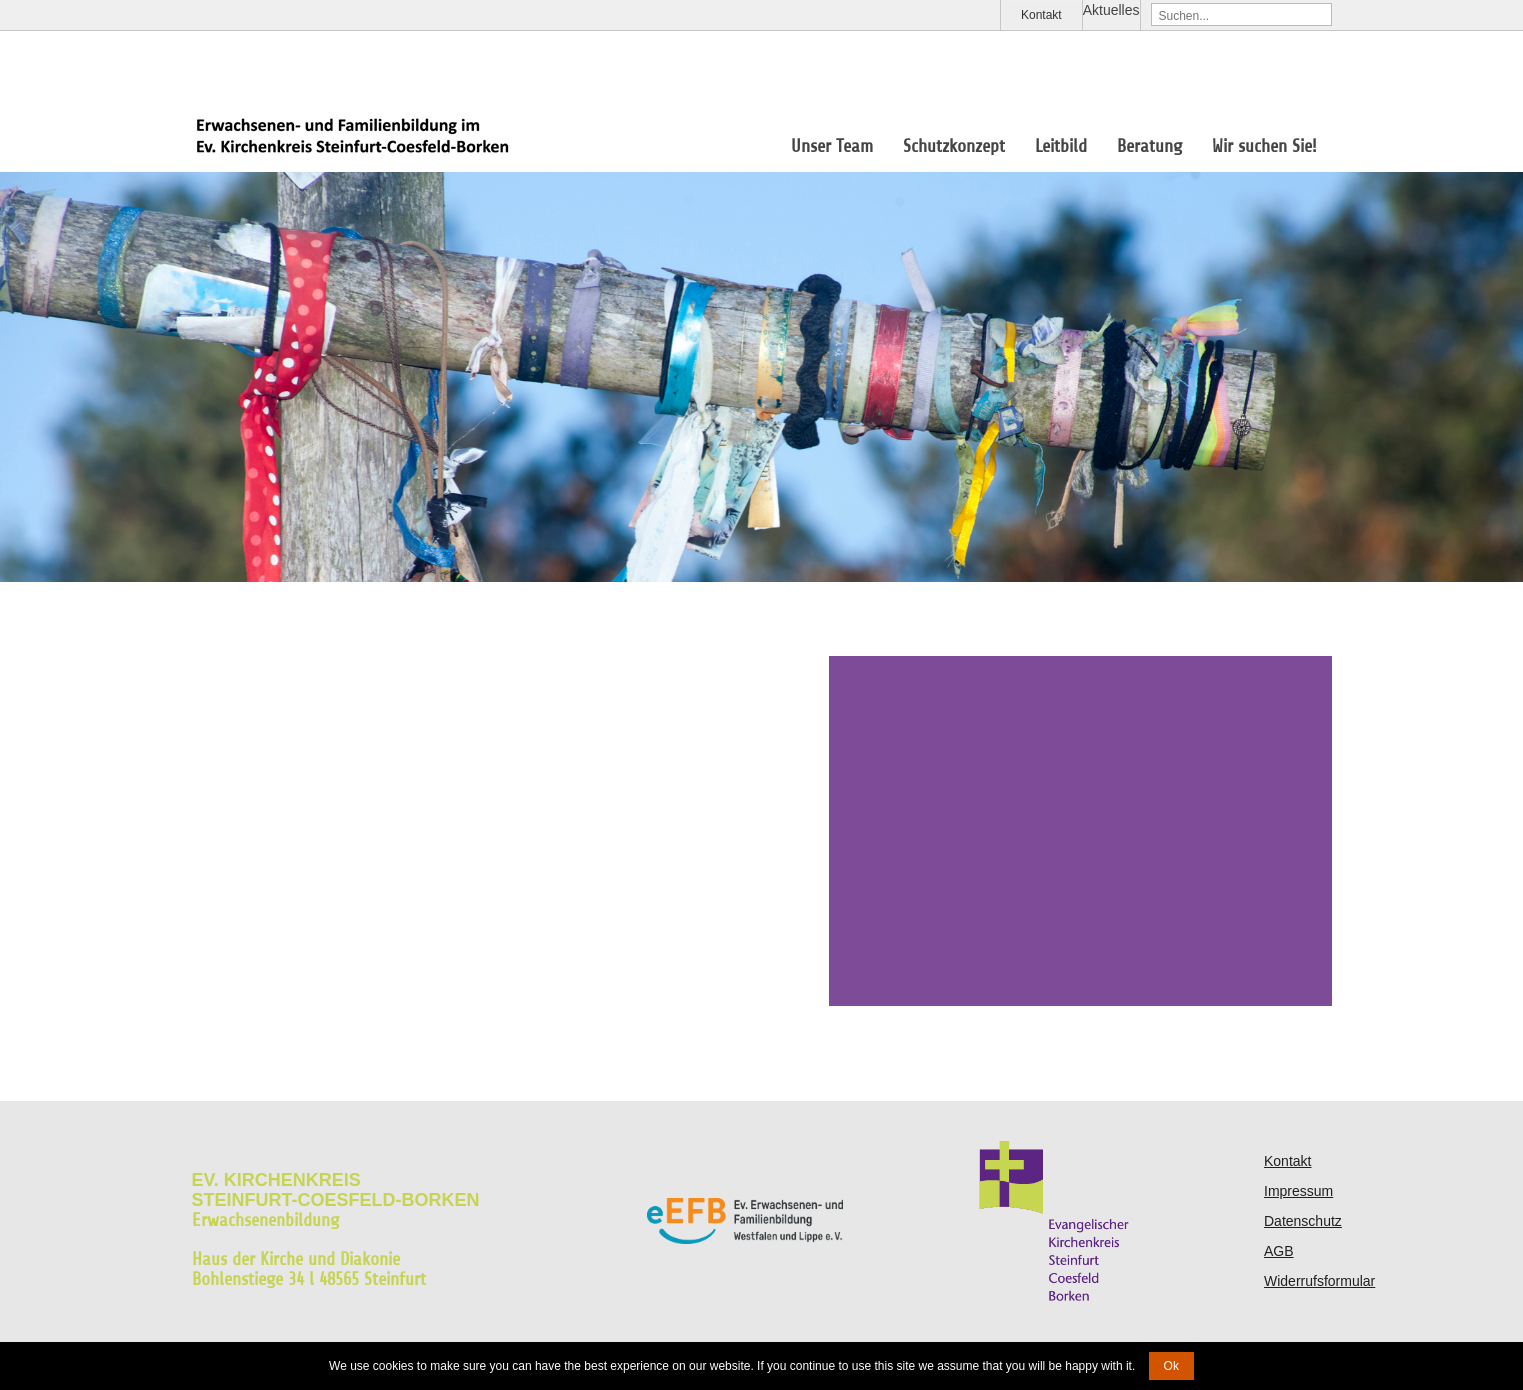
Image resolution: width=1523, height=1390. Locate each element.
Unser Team (832, 146)
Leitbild (1061, 146)
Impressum (1298, 1191)
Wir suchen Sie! (1264, 146)
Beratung (1149, 146)
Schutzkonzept (954, 146)
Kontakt (1041, 15)
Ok (1171, 1366)
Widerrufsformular (1319, 1281)
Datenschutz (1303, 1221)
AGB (1279, 1251)
